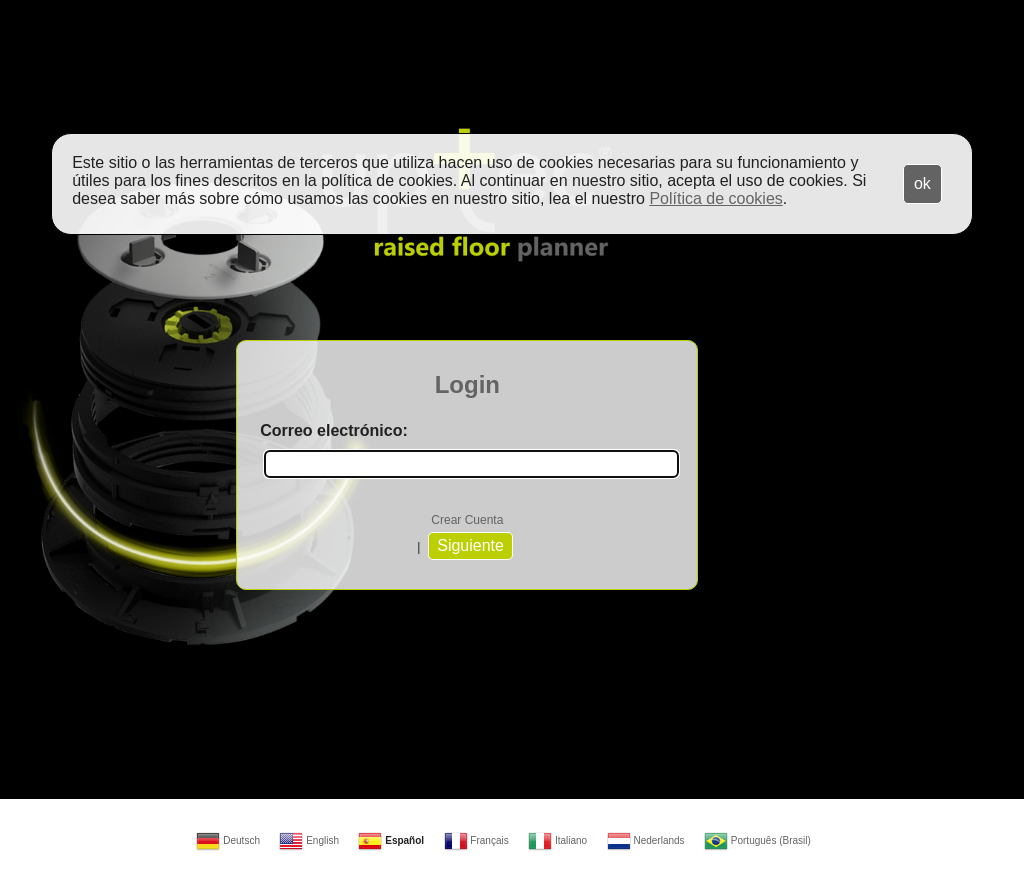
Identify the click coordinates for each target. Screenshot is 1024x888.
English (309, 840)
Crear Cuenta (467, 520)
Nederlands (646, 840)
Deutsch (227, 840)
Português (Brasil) (757, 840)
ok (922, 183)
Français (476, 840)
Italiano (557, 840)
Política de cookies (715, 198)
